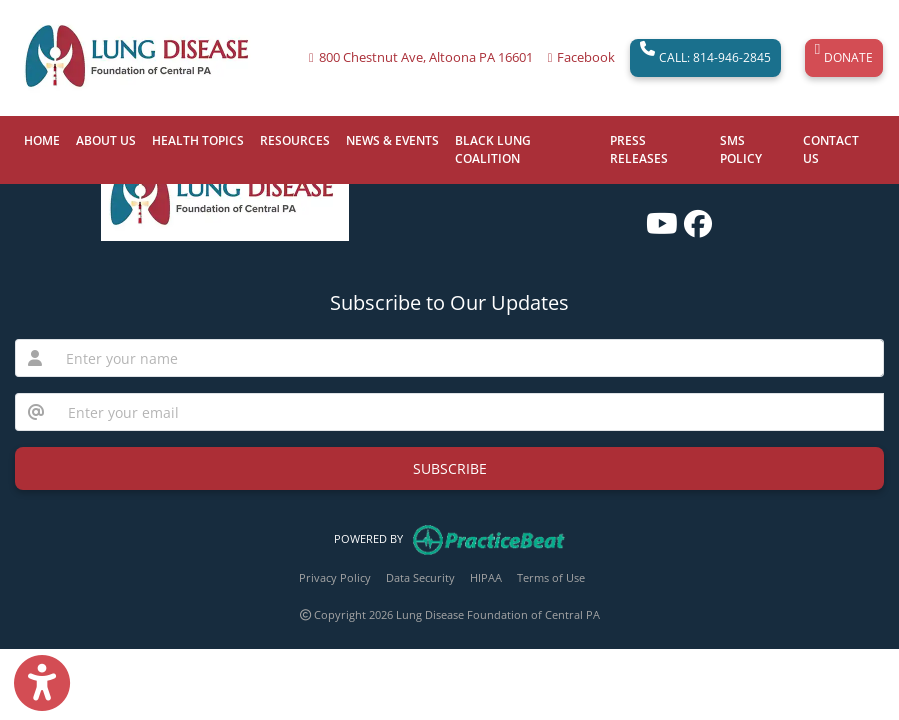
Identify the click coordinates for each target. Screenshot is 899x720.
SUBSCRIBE (450, 468)
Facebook (586, 57)
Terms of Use (551, 577)
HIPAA (486, 577)
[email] (470, 412)
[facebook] (693, 216)
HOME (42, 140)
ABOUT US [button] (106, 140)
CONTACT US (831, 149)
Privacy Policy (335, 577)
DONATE (844, 58)
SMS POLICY (741, 149)
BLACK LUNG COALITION (493, 149)
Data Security (420, 577)
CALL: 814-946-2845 (705, 58)
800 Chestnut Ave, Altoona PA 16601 (426, 57)
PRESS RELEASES (639, 149)
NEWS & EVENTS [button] (392, 140)
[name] (469, 358)
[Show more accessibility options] (42, 683)
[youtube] (655, 216)
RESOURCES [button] (295, 140)
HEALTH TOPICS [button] (198, 140)
